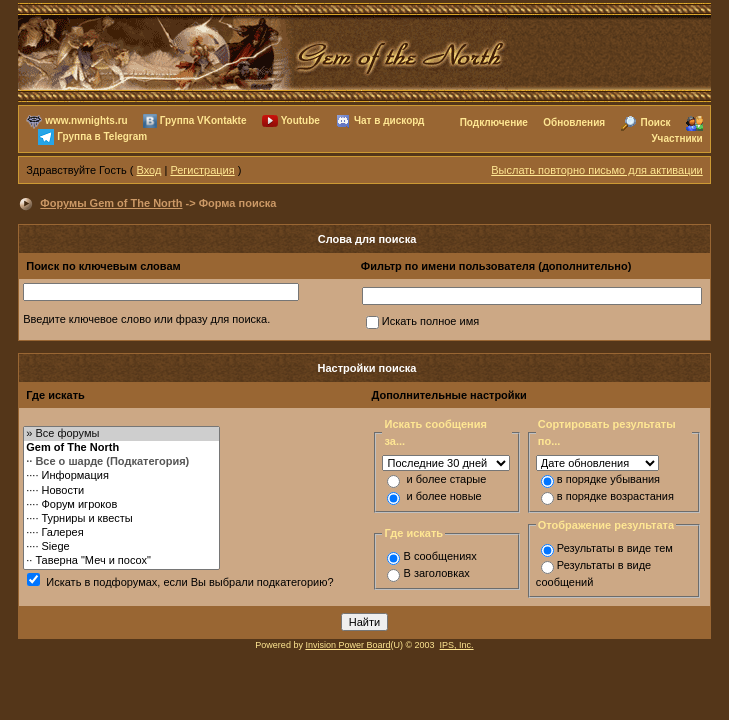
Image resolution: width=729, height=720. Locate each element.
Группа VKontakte (203, 120)
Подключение (494, 122)
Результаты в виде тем (615, 548)
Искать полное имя (430, 321)
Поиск (655, 122)
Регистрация (202, 170)
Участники (676, 138)
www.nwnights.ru (86, 120)
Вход (149, 170)
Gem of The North (121, 448)
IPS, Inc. (457, 645)
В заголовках (436, 573)
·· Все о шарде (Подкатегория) (121, 462)
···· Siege (121, 547)
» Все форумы (121, 434)
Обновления (574, 122)
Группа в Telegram (102, 136)
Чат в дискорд (389, 120)
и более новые (444, 496)
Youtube (300, 120)
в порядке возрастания (615, 496)
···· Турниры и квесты (121, 519)
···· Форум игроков (121, 505)
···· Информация (121, 476)
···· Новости (121, 491)
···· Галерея (121, 533)
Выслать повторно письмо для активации (597, 170)
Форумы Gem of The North (111, 203)
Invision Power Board (347, 645)
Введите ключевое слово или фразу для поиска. (146, 319)
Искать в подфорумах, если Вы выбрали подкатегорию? (189, 582)
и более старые (447, 479)
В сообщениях (439, 556)
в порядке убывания (608, 479)
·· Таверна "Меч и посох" (121, 561)
